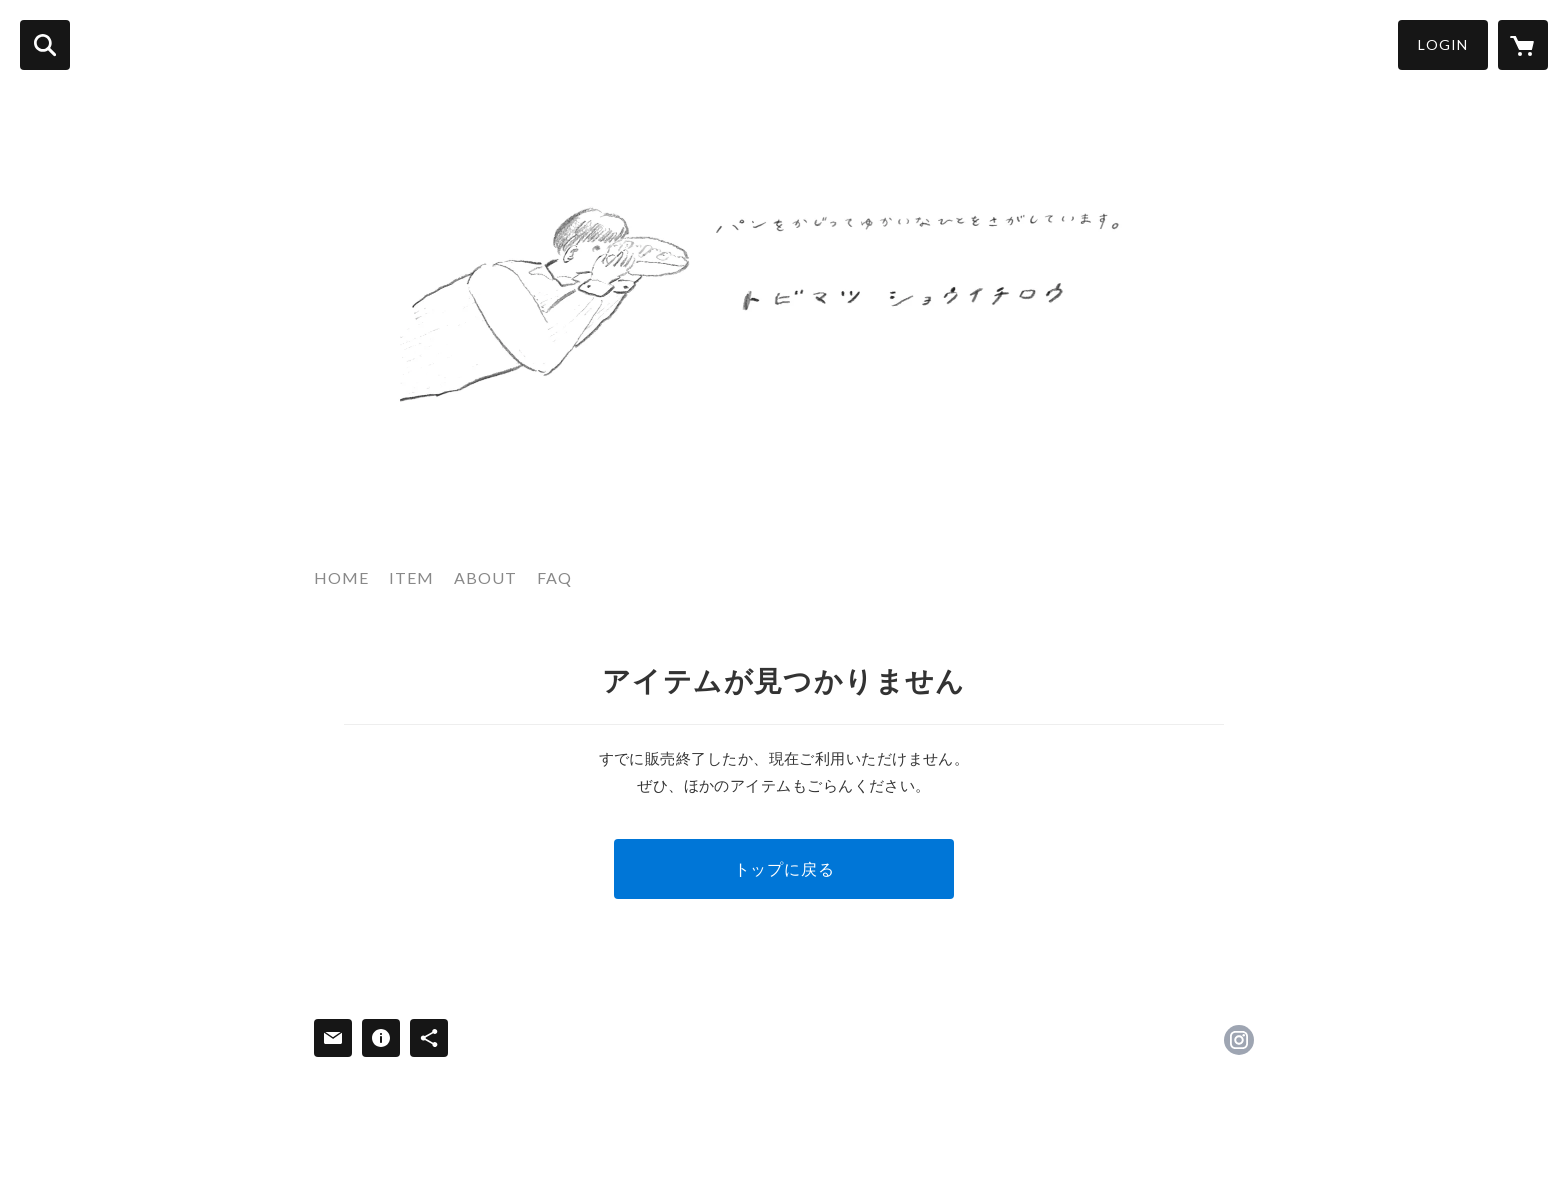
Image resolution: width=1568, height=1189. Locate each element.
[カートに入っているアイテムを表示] (1523, 45)
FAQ (554, 577)
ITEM (411, 577)
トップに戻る (784, 868)
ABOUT (485, 577)
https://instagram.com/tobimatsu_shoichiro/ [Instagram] (1239, 1040)
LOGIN (1443, 44)
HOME (341, 577)
